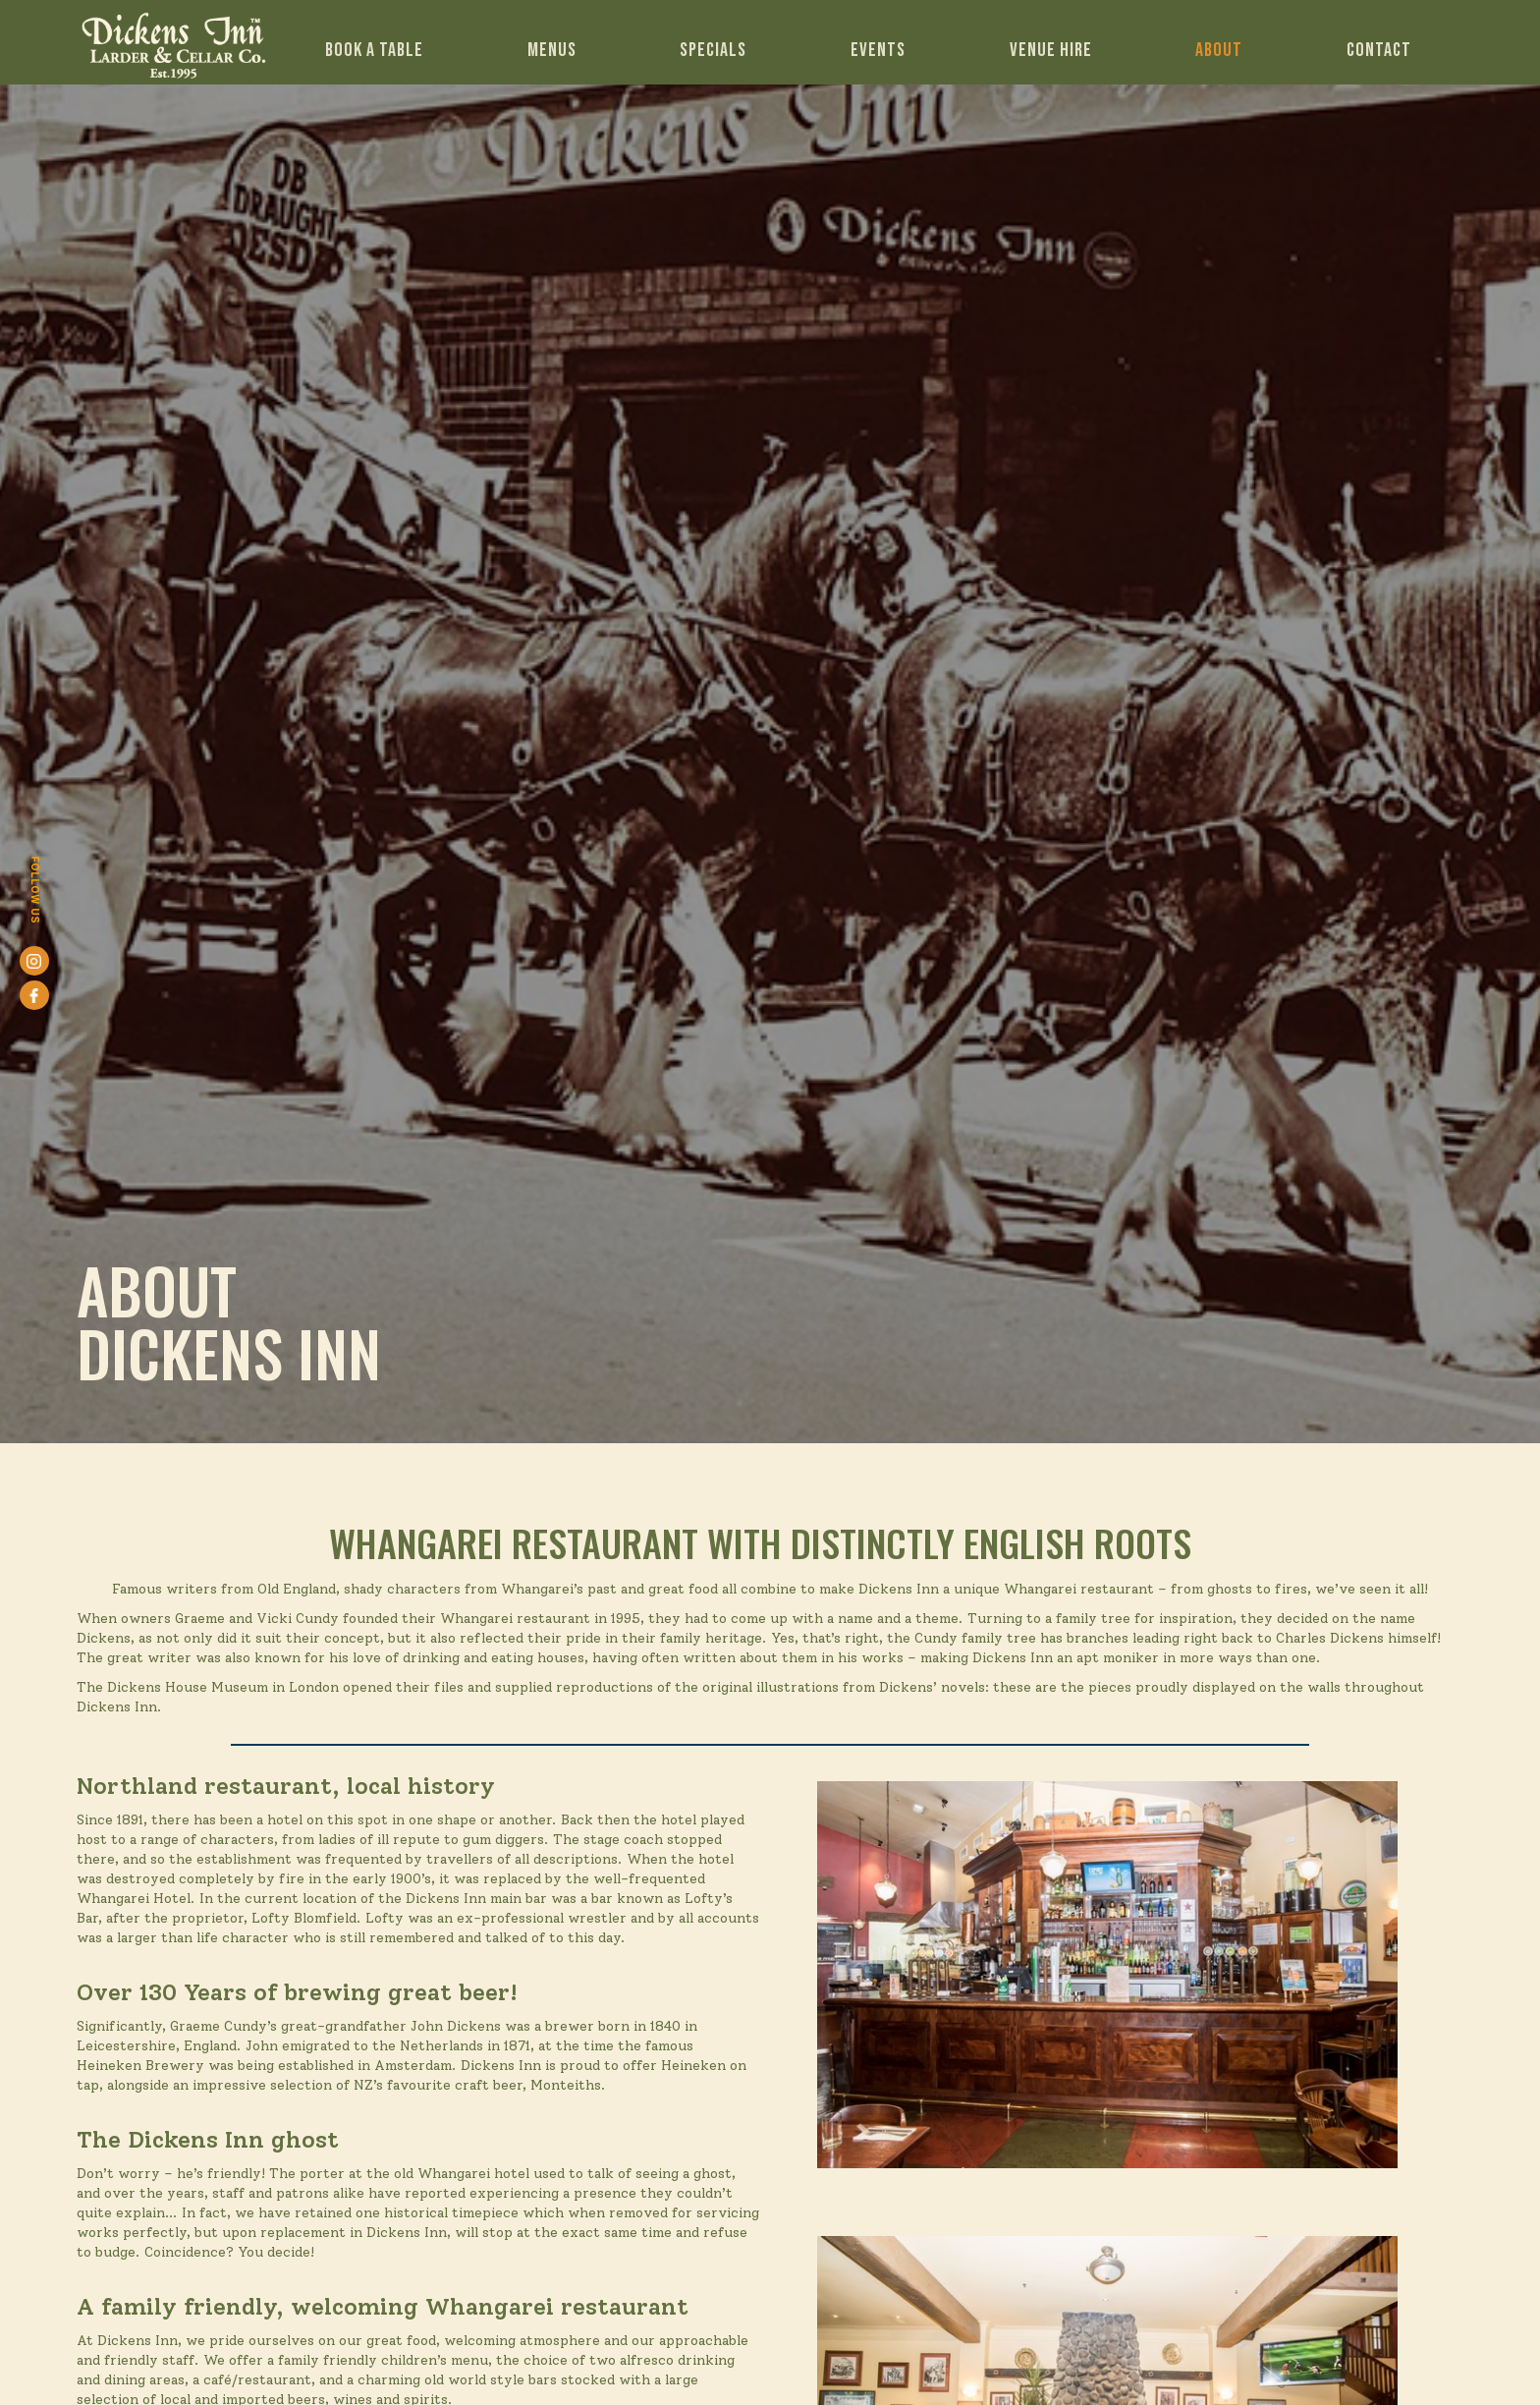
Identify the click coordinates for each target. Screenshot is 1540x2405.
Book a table (374, 50)
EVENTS (878, 50)
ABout (1218, 50)
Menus (552, 50)
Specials (713, 50)
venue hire (1051, 50)
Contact (1379, 50)
